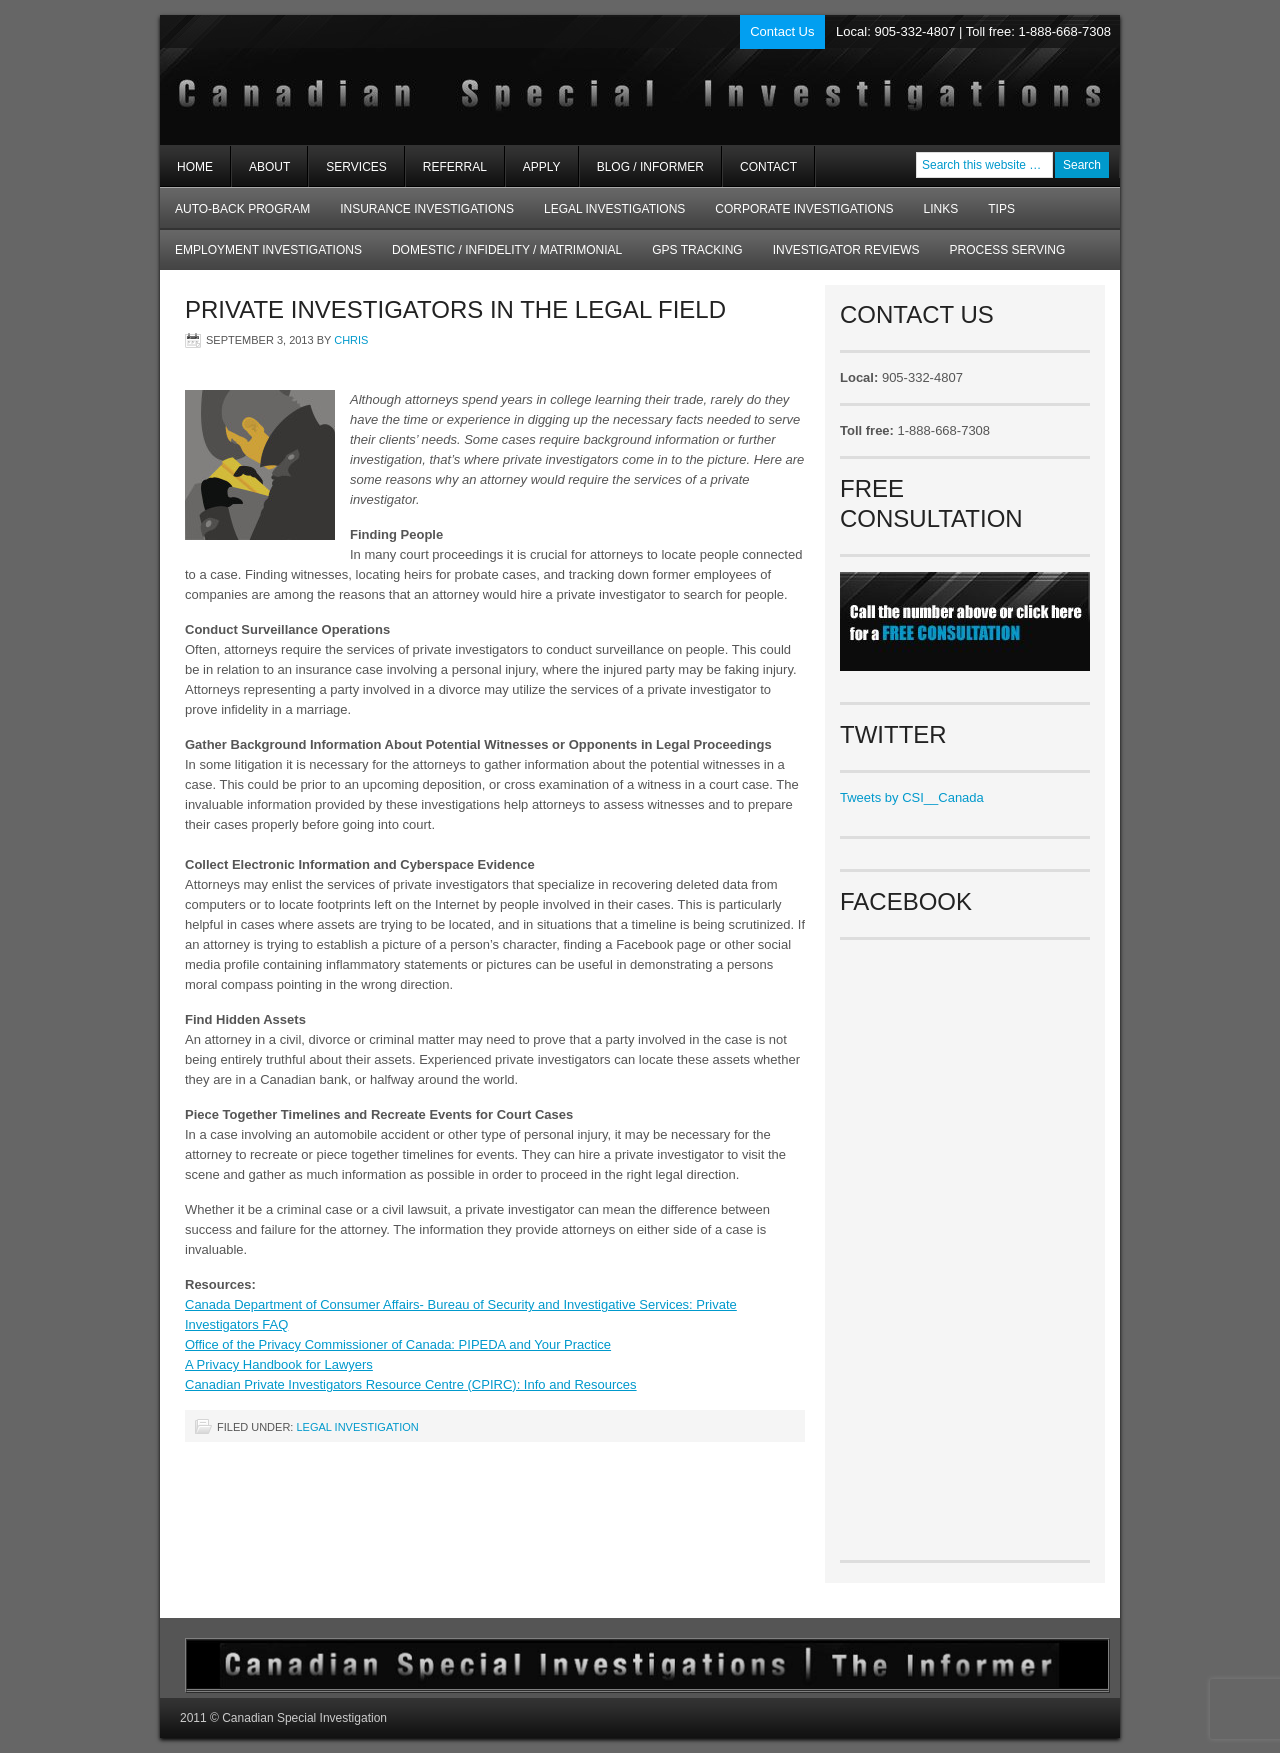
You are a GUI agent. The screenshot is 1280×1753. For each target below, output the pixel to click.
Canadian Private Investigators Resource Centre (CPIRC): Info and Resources (411, 1384)
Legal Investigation (357, 1427)
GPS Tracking (697, 250)
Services (347, 173)
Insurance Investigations (427, 209)
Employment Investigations (261, 256)
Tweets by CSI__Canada (912, 797)
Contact (768, 167)
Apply (542, 167)
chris (351, 340)
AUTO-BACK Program (235, 215)
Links (941, 209)
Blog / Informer (650, 167)
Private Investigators (397, 80)
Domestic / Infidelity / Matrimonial (507, 250)
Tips (1001, 209)
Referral (455, 167)
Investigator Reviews (846, 250)
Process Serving (1008, 250)
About (261, 173)
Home (195, 167)
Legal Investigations (614, 209)
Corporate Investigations (804, 209)
